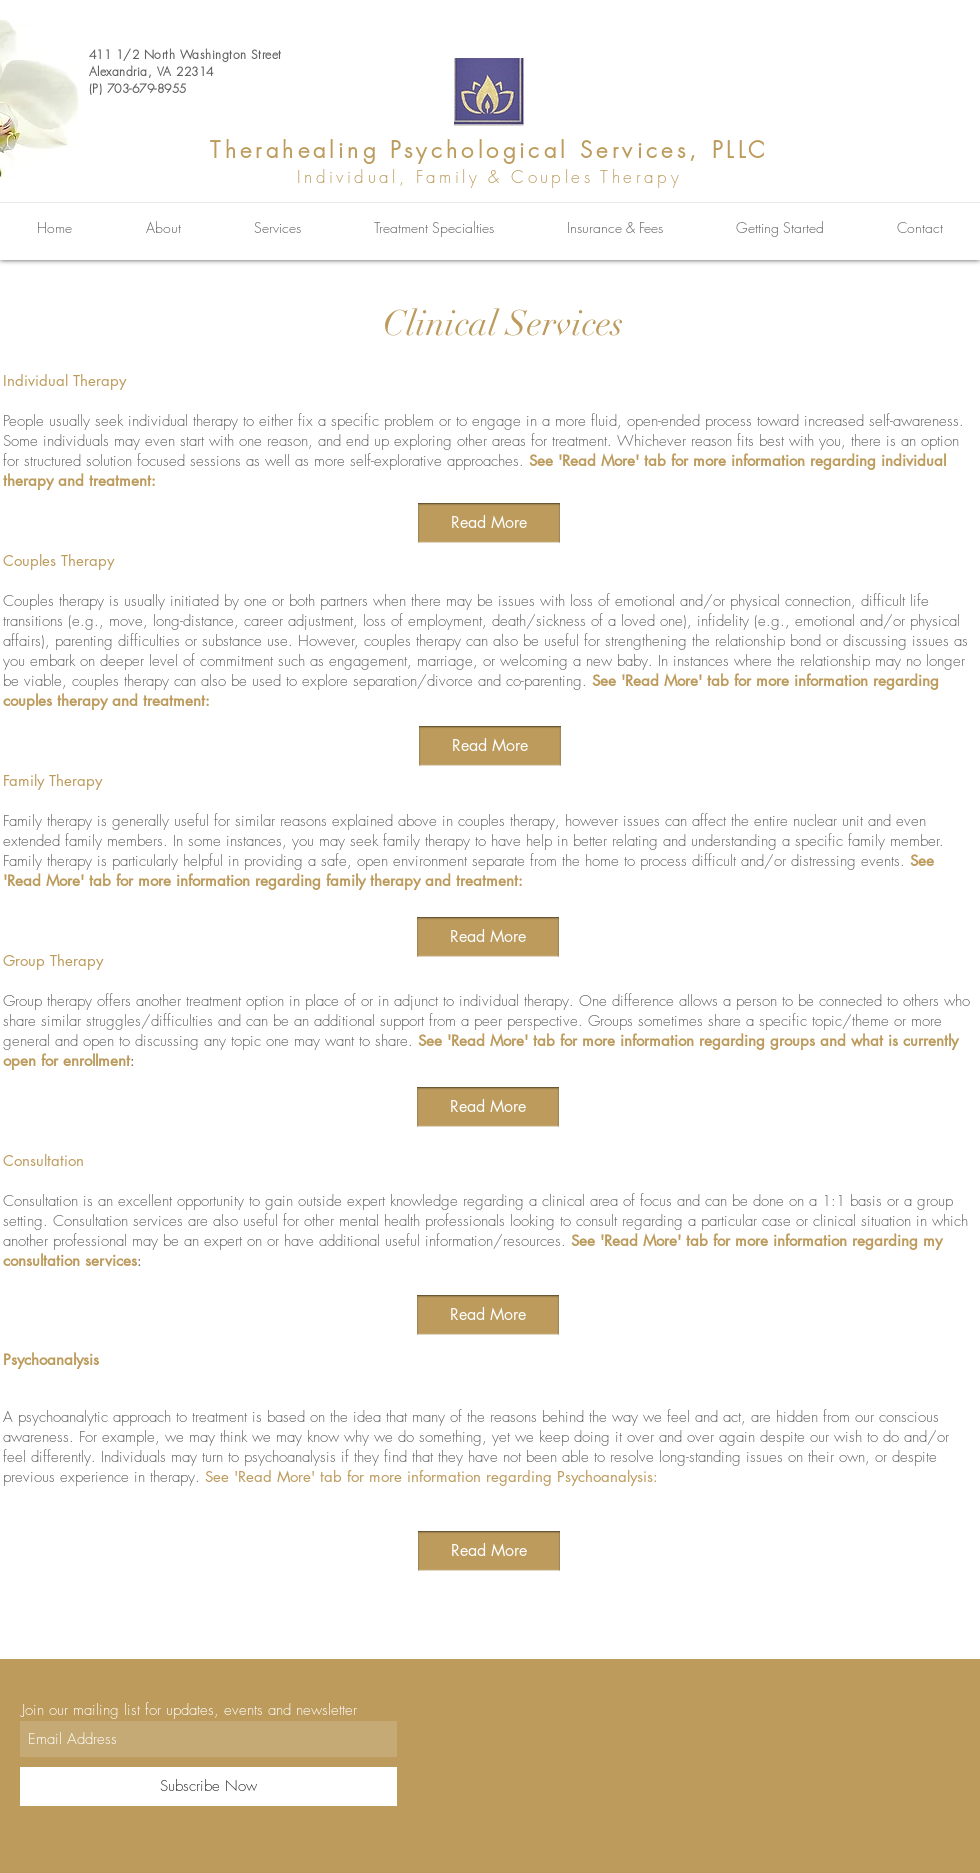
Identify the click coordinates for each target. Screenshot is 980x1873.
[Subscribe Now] (208, 1786)
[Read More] (489, 523)
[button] (489, 1551)
